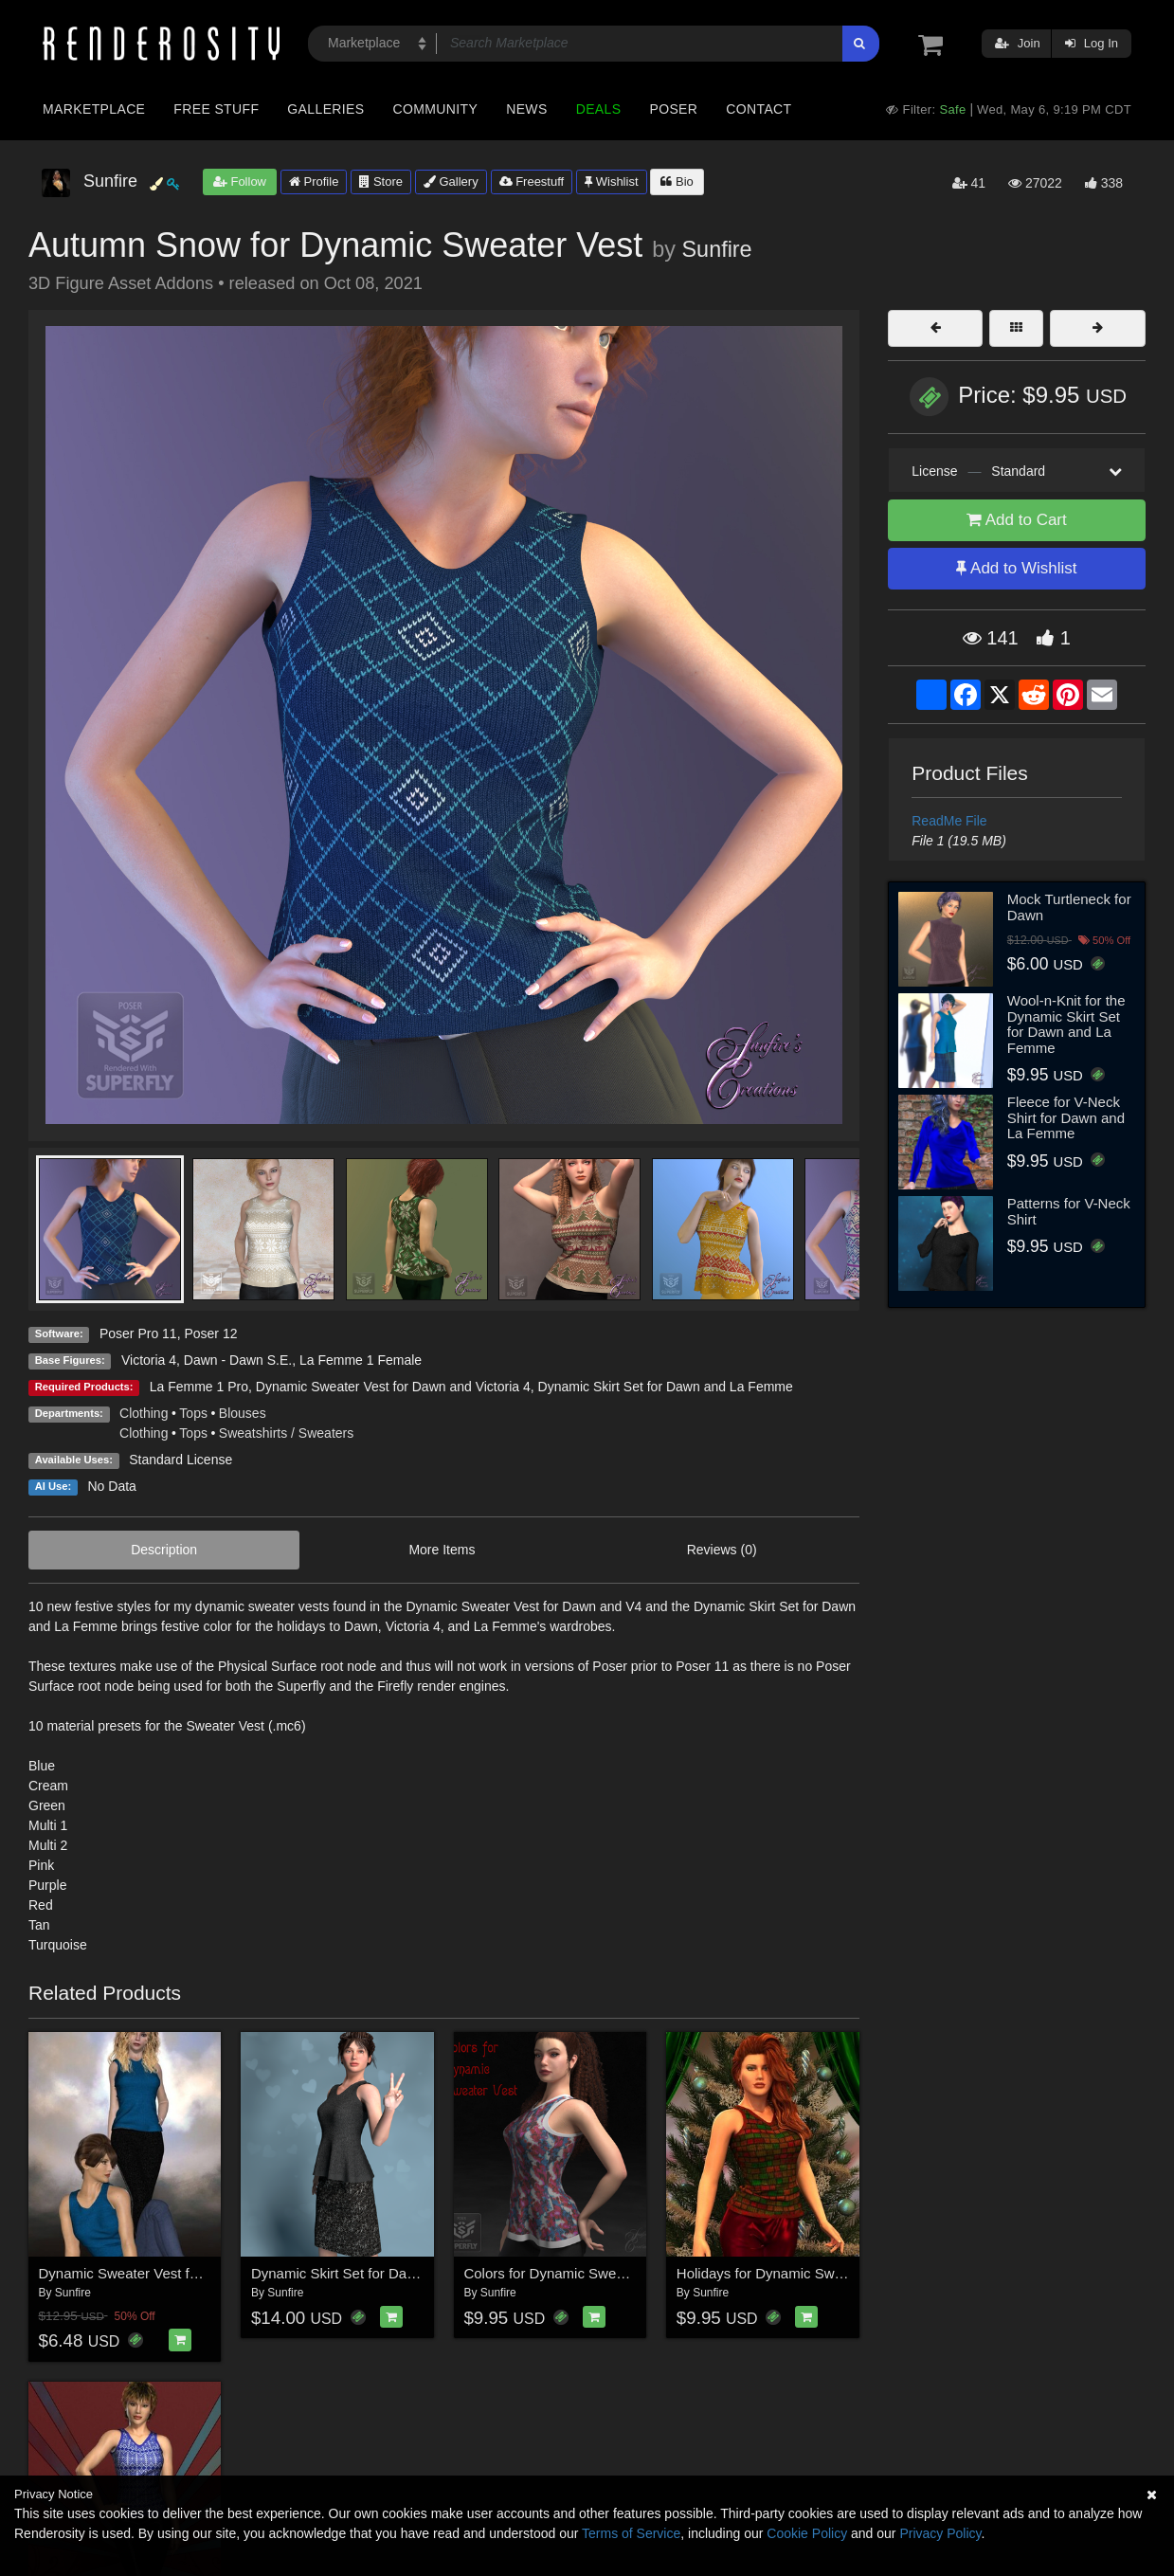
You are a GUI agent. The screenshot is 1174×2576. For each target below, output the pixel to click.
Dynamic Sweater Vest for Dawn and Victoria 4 (393, 1386)
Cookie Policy (807, 2533)
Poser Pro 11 (138, 1333)
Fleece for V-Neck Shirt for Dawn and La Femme (1066, 1117)
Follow (239, 181)
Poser (673, 109)
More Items (441, 1549)
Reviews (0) (722, 1549)
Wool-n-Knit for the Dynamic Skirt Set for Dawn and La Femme (1066, 1024)
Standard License (180, 1459)
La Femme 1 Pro (199, 1386)
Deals (599, 109)
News (526, 109)
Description (164, 1549)
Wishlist (611, 181)
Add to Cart (1016, 520)
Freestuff (532, 181)
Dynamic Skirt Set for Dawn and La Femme (665, 1386)
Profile (313, 181)
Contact (758, 109)
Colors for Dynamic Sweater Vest (567, 2273)
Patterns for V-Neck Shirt (1068, 1211)
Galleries (325, 109)
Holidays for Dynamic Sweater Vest (787, 2273)
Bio (676, 181)
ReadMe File (949, 820)
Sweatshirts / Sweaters (286, 1433)
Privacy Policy (940, 2533)
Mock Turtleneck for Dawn (1069, 907)
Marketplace (94, 109)
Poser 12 (210, 1333)
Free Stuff (216, 109)
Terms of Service (631, 2533)
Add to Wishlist (1016, 568)
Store (381, 181)
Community (436, 109)
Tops (193, 1413)
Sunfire (717, 249)
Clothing (143, 1413)
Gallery (451, 181)
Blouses (242, 1413)
